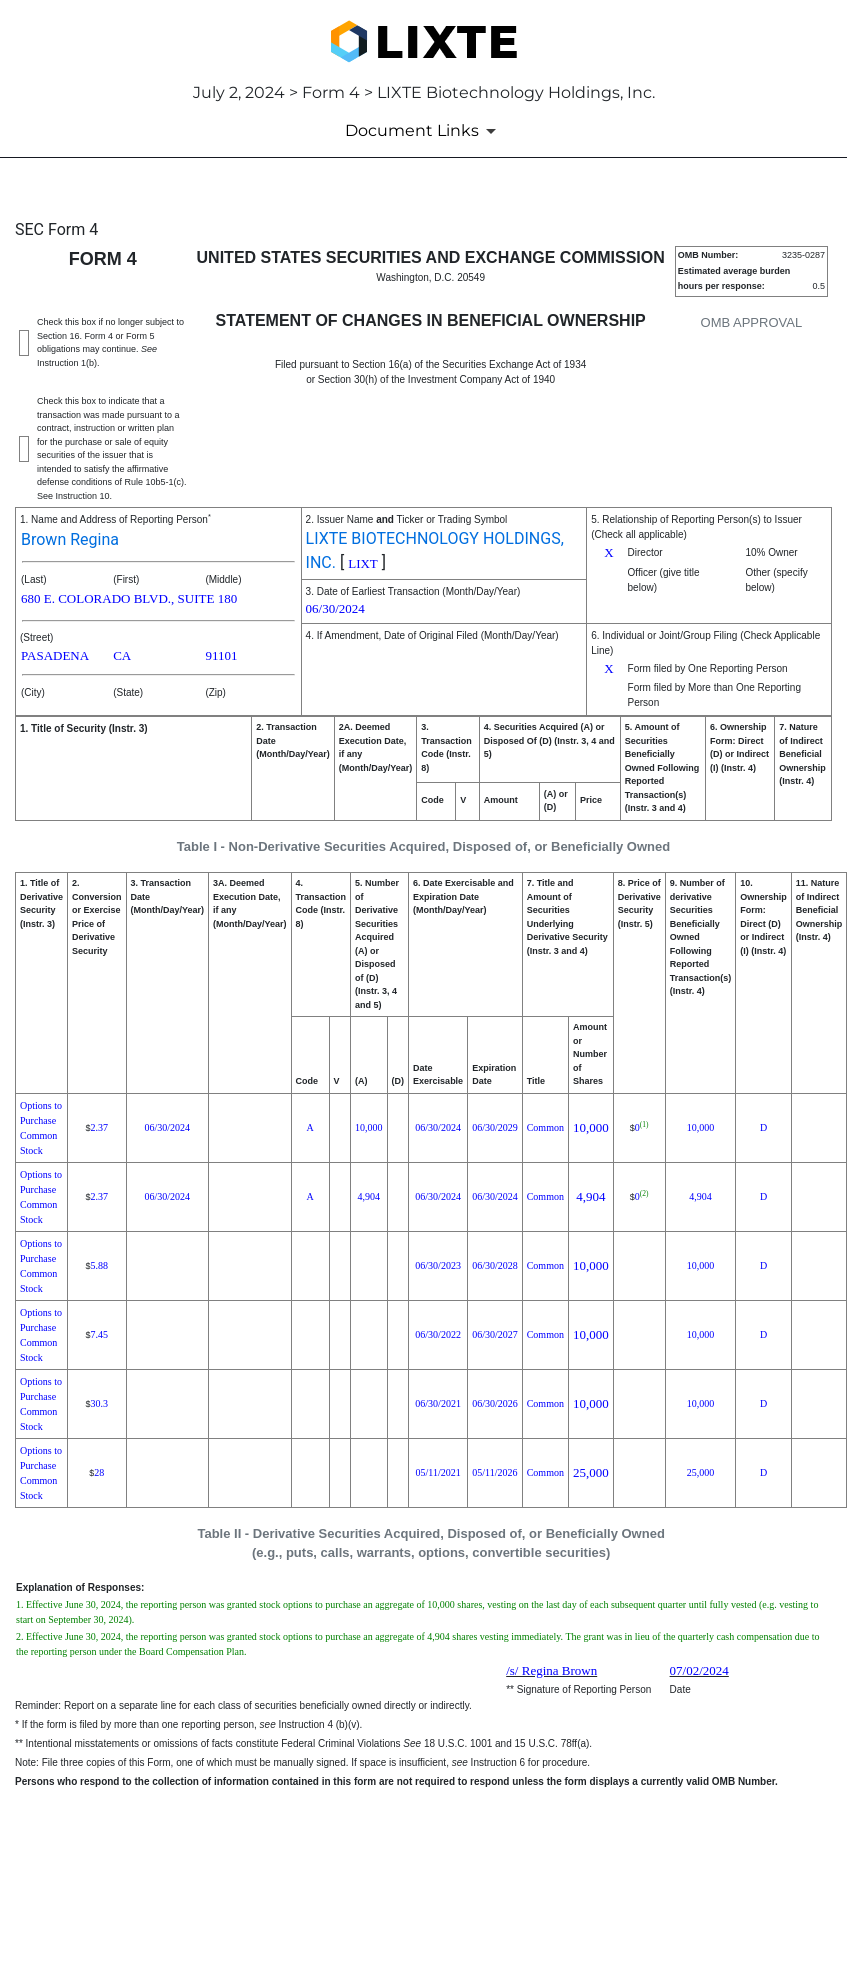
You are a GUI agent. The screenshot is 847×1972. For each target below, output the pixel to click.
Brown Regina (70, 539)
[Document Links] (424, 131)
